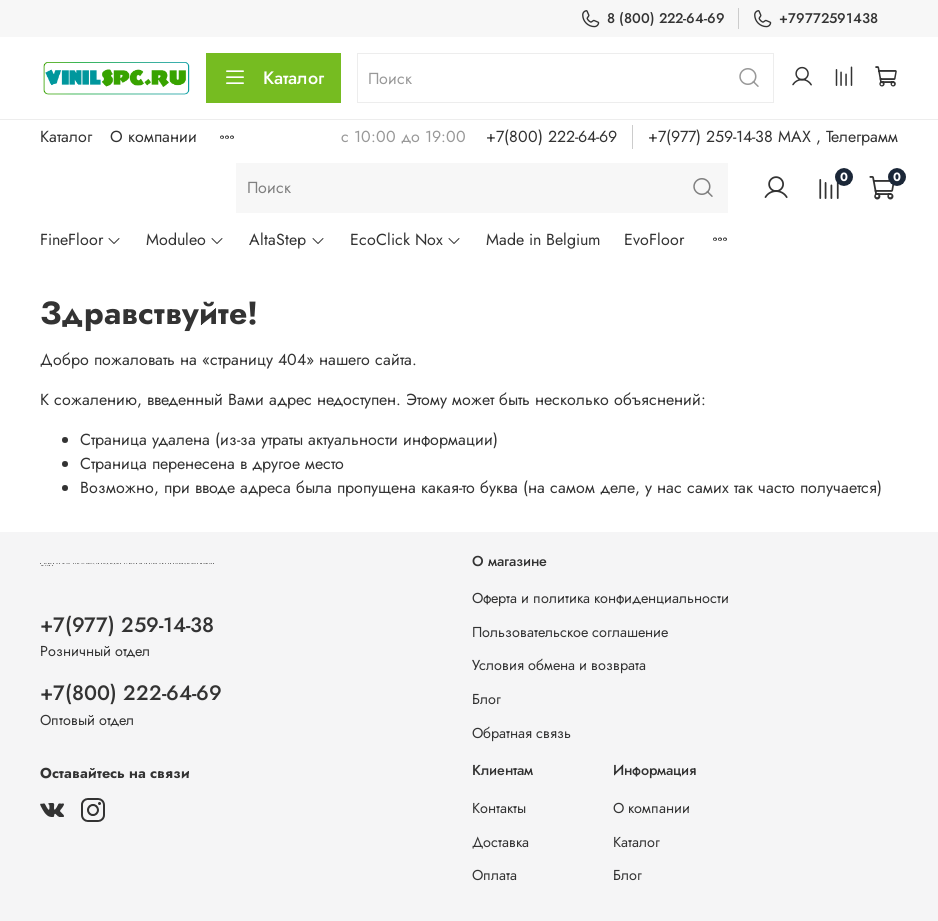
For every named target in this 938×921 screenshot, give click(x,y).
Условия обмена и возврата (559, 665)
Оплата (494, 875)
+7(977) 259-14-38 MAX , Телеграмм (773, 136)
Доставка (500, 842)
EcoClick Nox (406, 239)
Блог (486, 699)
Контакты (499, 808)
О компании (153, 136)
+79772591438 (815, 18)
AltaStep (287, 239)
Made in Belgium (543, 239)
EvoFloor (654, 239)
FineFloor (81, 239)
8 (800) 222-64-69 (652, 18)
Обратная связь (521, 733)
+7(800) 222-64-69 (551, 136)
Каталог (273, 78)
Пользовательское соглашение (570, 632)
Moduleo (185, 239)
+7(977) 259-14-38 (127, 625)
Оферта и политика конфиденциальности (600, 598)
